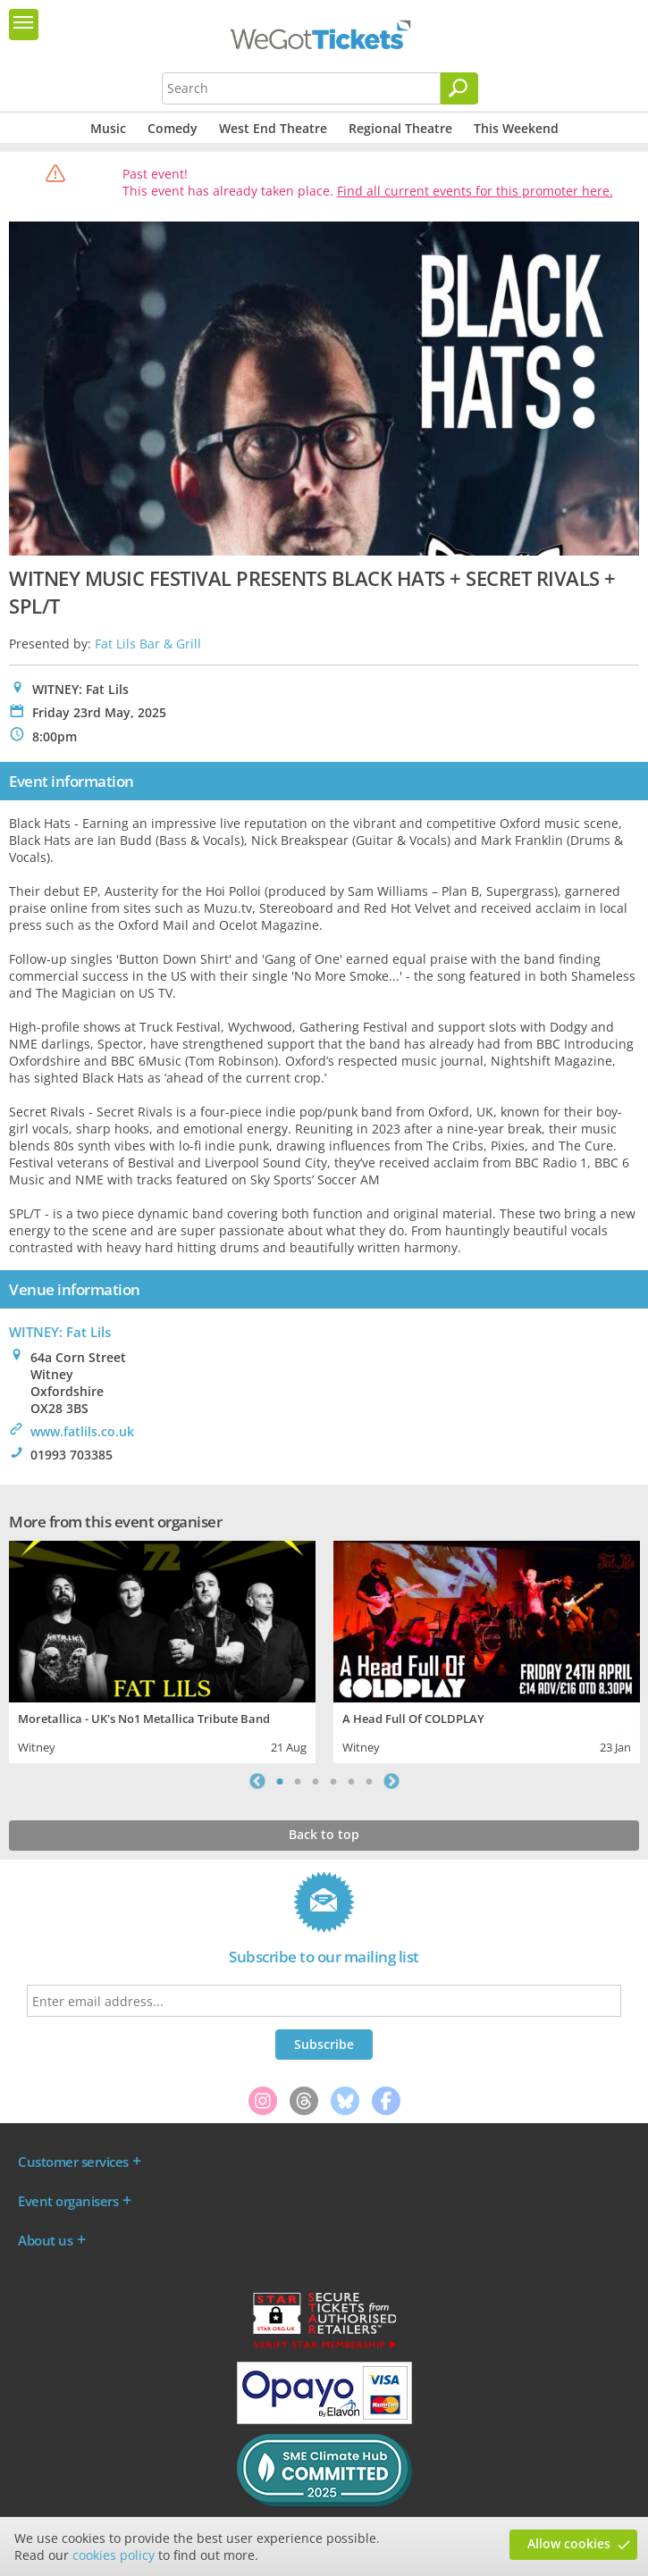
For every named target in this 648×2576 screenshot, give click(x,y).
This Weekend (516, 128)
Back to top (324, 1834)
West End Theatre (273, 128)
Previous (257, 1781)
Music (108, 128)
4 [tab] (333, 1781)
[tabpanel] (162, 1650)
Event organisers (68, 2201)
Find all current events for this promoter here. (475, 190)
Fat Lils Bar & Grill (148, 643)
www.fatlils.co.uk (82, 1431)
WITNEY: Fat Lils (60, 1332)
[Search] (459, 88)
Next (391, 1781)
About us (45, 2240)
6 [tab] (369, 1781)
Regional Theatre (400, 128)
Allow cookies (568, 2543)
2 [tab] (297, 1781)
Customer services (73, 2161)
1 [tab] (279, 1781)
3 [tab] (315, 1781)
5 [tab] (351, 1781)
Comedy (172, 128)
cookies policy (113, 2555)
